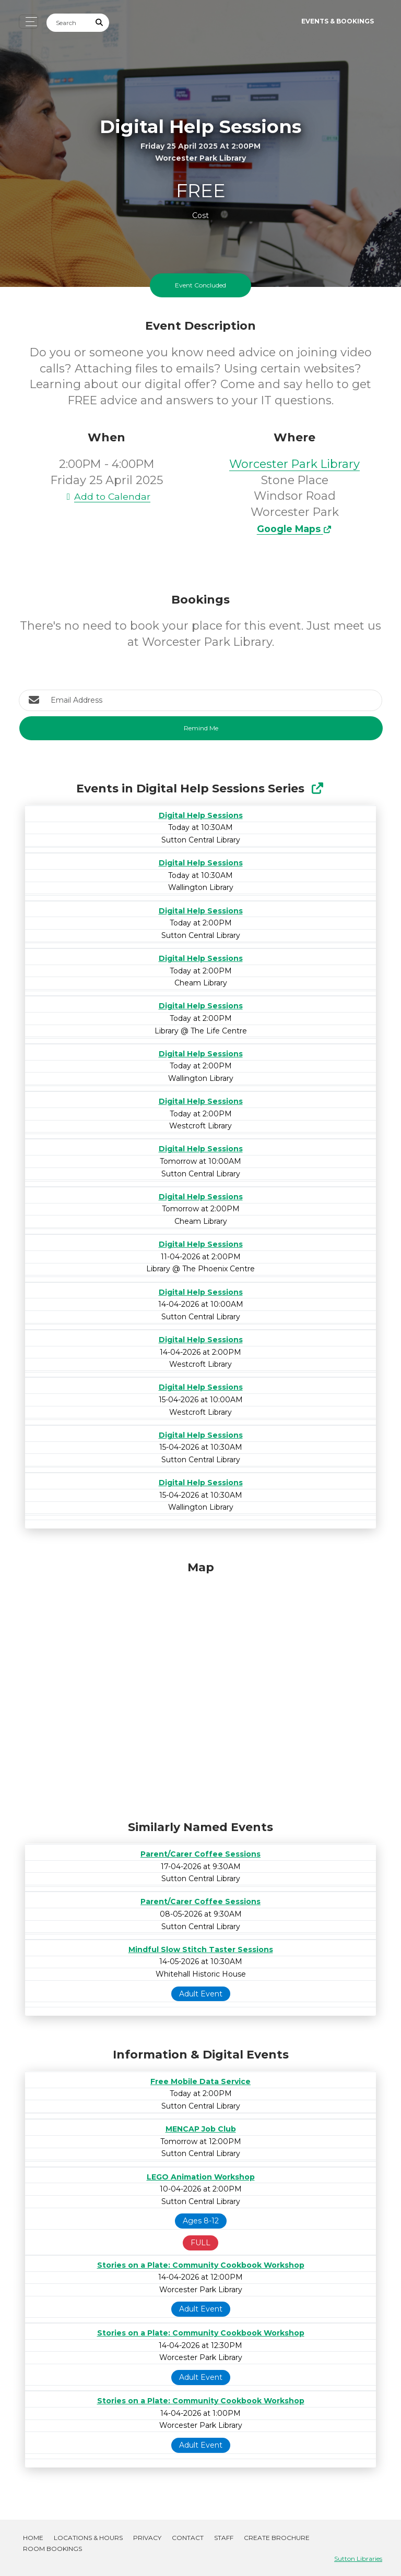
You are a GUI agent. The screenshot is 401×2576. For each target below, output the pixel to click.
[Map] (200, 1688)
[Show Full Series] (317, 788)
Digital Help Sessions (201, 815)
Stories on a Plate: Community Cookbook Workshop (200, 2265)
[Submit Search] (100, 23)
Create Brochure (277, 2538)
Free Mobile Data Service (200, 2081)
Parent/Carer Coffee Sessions (200, 1854)
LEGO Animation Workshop (201, 2177)
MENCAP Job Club (201, 2129)
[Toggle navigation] (28, 22)
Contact (188, 2538)
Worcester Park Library (294, 464)
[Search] (68, 23)
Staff (223, 2538)
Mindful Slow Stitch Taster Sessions (200, 1949)
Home (33, 2538)
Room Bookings (52, 2549)
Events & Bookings (337, 21)
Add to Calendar (106, 496)
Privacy (147, 2538)
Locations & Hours (88, 2538)
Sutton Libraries (358, 2558)
